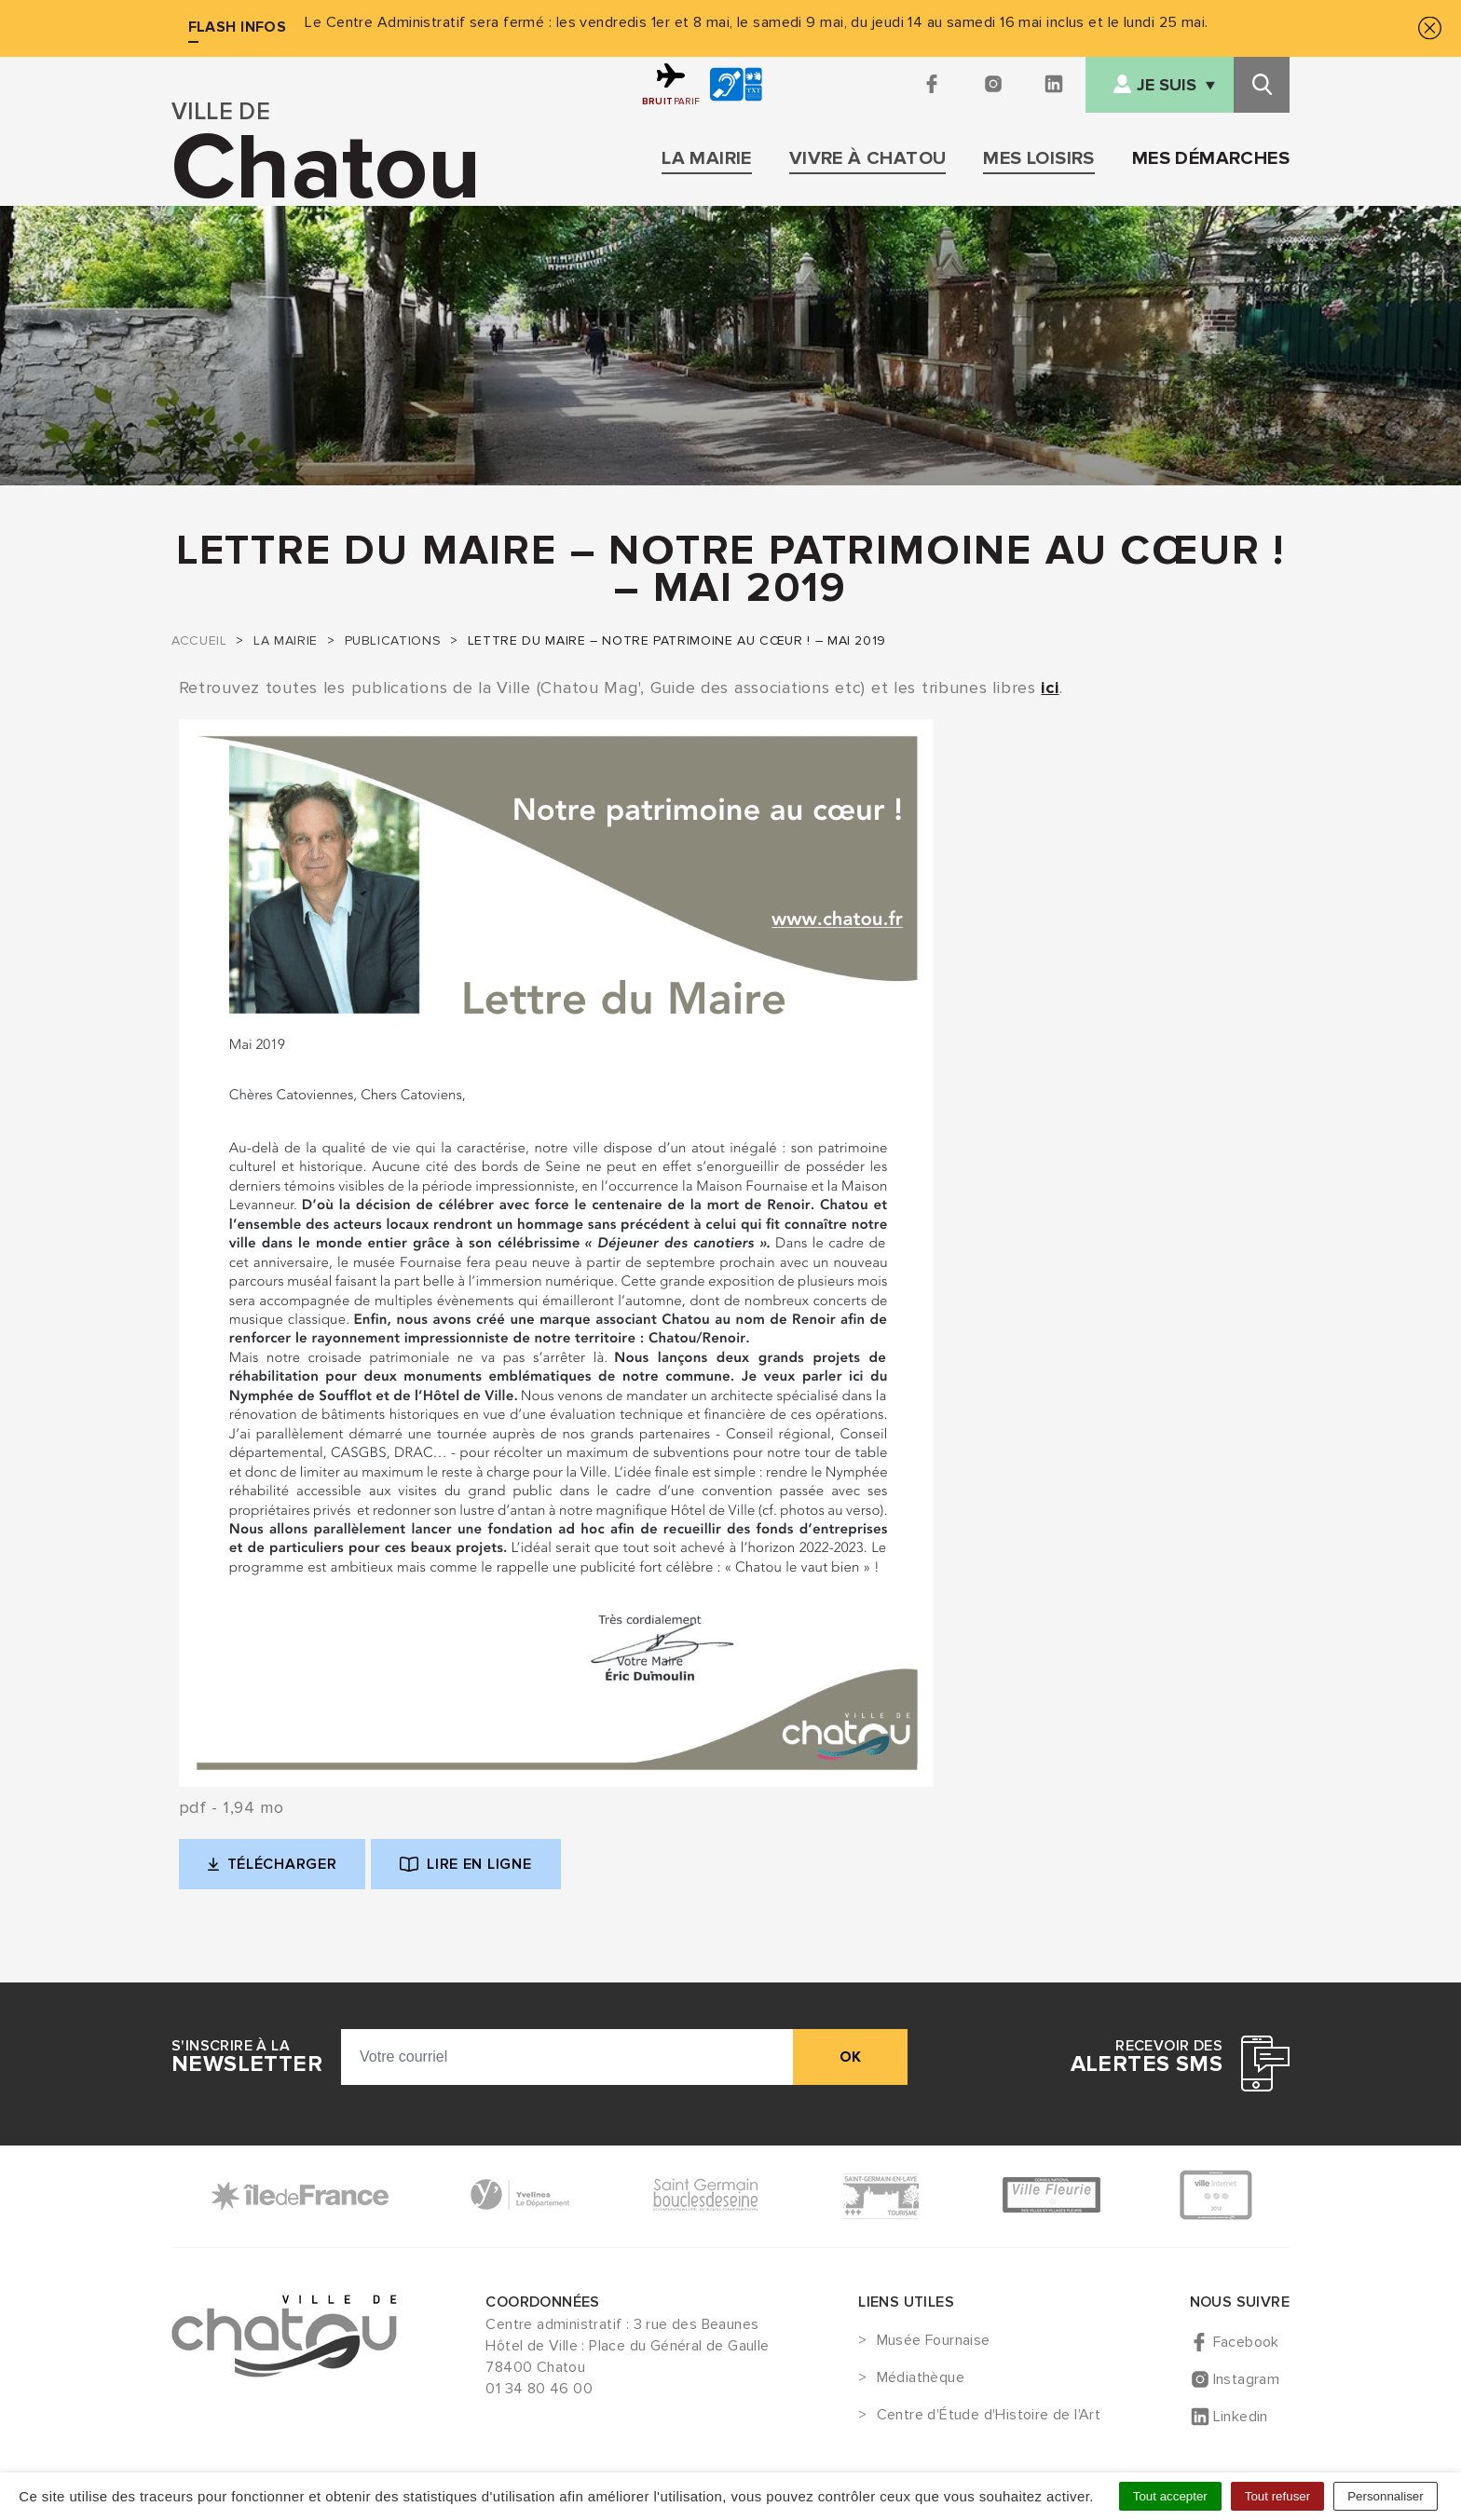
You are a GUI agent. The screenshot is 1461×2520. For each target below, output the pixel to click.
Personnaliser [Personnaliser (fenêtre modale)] (1385, 2496)
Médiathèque (920, 2378)
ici (1049, 687)
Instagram (1246, 2379)
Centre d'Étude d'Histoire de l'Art (989, 2415)
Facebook (1246, 2342)
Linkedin (1240, 2416)
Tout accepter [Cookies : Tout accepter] (1170, 2496)
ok (850, 2057)
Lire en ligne (465, 1864)
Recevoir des (1146, 2056)
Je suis (1166, 85)
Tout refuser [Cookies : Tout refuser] (1277, 2496)
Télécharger (287, 1869)
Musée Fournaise (933, 2341)
